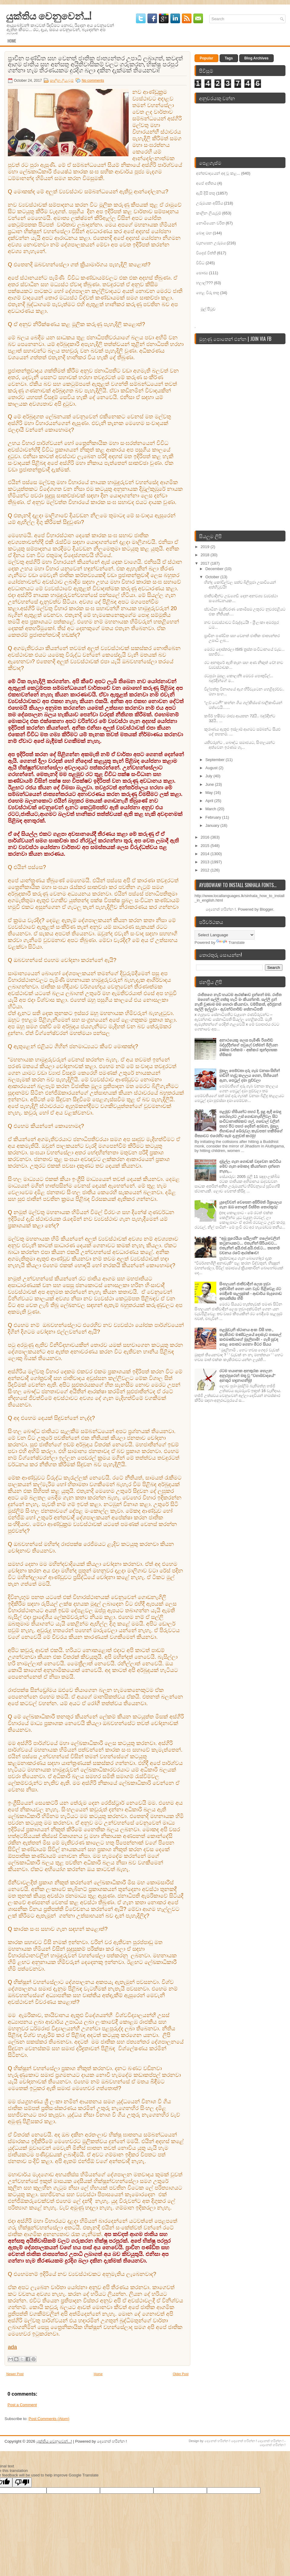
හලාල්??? (204, 283)
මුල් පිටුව (208, 309)
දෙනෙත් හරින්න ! (218, 2441)
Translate (230, 942)
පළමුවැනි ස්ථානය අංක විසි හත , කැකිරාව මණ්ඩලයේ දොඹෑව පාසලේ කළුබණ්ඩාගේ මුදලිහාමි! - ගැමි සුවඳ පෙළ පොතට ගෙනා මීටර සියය (250, 1337)
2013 (206, 862)
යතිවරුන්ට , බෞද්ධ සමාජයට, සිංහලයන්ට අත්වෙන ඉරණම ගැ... (239, 745)
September (215, 759)
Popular (206, 58)
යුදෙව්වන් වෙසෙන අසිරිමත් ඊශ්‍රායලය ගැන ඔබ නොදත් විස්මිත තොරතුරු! (250, 1204)
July (209, 776)
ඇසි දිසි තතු (205, 193)
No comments (93, 80)
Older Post (180, 2374)
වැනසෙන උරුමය (211, 243)
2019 (206, 546)
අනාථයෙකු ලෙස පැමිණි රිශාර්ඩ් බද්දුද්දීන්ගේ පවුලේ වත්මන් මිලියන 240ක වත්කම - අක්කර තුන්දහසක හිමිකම (248, 1047)
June (210, 784)
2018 (206, 555)
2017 (206, 563)
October (213, 577)
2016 (206, 837)
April (209, 800)
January (213, 825)
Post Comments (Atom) (49, 2418)
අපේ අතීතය (206, 183)
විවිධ (200, 263)
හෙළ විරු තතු (207, 292)
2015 (206, 845)
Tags (229, 58)
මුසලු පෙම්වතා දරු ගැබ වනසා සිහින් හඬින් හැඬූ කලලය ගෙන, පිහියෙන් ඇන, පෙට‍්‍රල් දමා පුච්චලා (249, 1075)
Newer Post (15, 2374)
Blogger (266, 909)
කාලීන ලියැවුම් (61, 80)
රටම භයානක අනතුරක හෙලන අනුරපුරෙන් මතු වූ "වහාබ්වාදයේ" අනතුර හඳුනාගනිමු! (247, 1376)
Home (12, 41)
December (215, 568)
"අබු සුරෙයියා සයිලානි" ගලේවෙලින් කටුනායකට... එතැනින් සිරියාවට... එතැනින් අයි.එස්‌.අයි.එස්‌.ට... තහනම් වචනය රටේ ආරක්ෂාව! (249, 1245)
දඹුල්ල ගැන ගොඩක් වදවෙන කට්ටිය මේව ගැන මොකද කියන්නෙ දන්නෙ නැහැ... (250, 1166)
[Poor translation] (22, 2482)
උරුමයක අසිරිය (209, 203)
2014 (206, 854)
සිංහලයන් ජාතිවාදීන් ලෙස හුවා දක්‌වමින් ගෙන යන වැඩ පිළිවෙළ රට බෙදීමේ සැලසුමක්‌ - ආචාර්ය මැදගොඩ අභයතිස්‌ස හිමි (250, 1291)
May (209, 792)
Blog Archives (256, 58)
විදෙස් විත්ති (206, 253)
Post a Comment (22, 2405)
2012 (206, 870)
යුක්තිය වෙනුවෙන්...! (48, 15)
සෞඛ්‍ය (202, 273)
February (213, 817)
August (212, 768)
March (211, 809)
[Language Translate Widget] (225, 935)
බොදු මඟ (204, 233)
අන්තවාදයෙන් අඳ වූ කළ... (218, 173)
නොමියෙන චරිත (210, 223)
